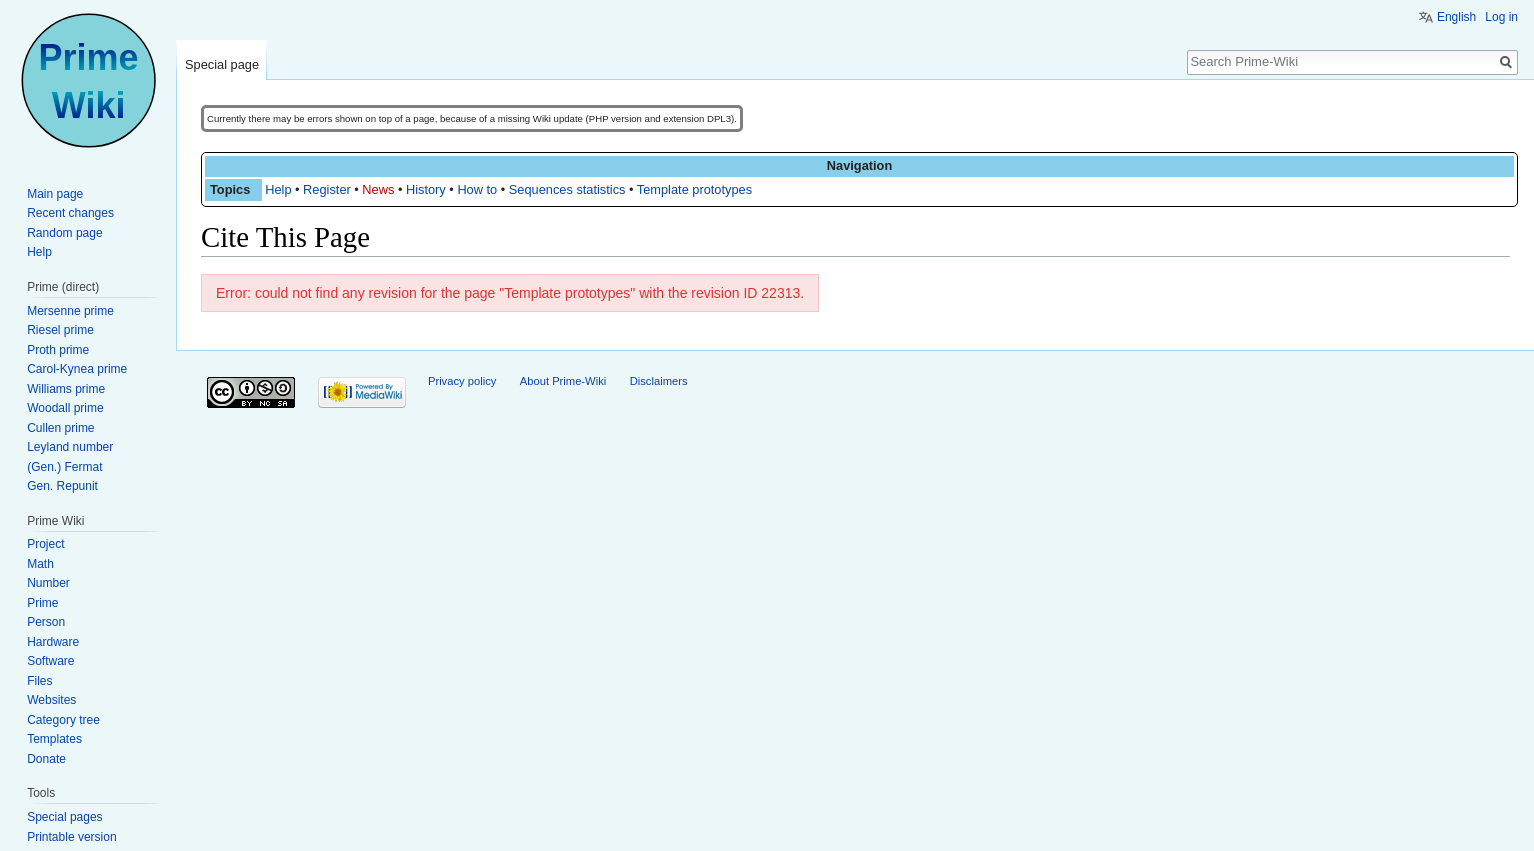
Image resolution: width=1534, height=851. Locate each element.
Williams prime (66, 389)
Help (278, 189)
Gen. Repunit (62, 486)
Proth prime (58, 350)
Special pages (64, 817)
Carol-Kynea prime (77, 369)
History (426, 189)
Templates (54, 739)
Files (39, 681)
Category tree (63, 720)
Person (46, 622)
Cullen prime (60, 428)
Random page (64, 233)
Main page (55, 194)
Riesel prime (60, 330)
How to (477, 189)
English (1456, 17)
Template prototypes (694, 189)
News (378, 189)
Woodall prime (65, 408)
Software (50, 661)
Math (40, 564)
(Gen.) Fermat (64, 467)
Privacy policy (462, 381)
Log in (1501, 17)
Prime (42, 603)
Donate (46, 759)
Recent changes (70, 213)
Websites (51, 700)
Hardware (53, 642)
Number (48, 583)
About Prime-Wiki (563, 381)
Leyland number (70, 447)
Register (327, 189)
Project (45, 544)
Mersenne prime (70, 311)
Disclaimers (659, 381)
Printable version (71, 837)
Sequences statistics (567, 189)
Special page (222, 64)
